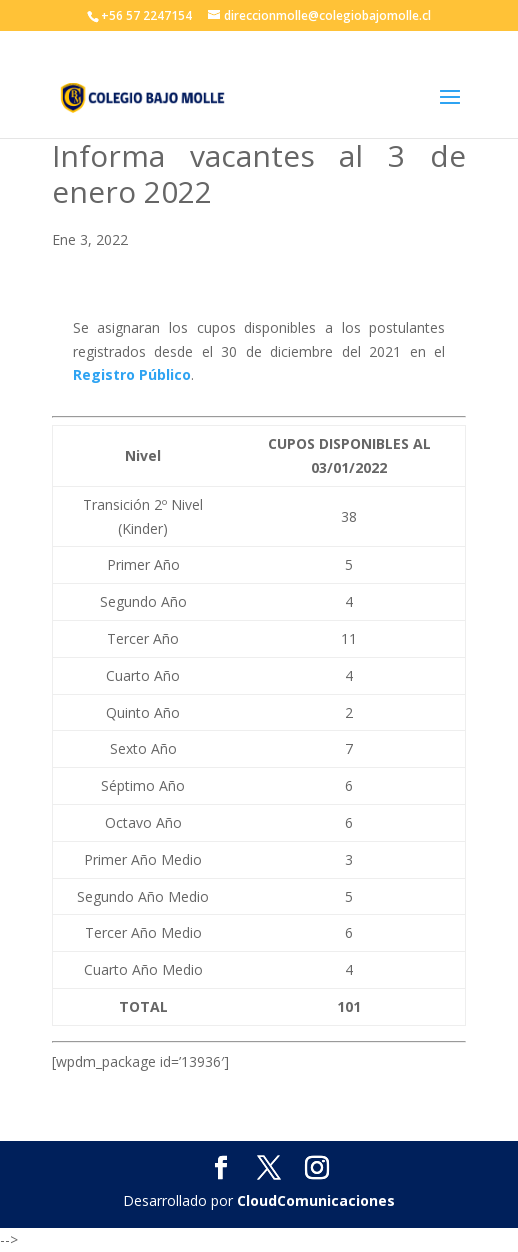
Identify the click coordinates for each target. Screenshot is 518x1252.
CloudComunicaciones (316, 1200)
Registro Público (132, 374)
